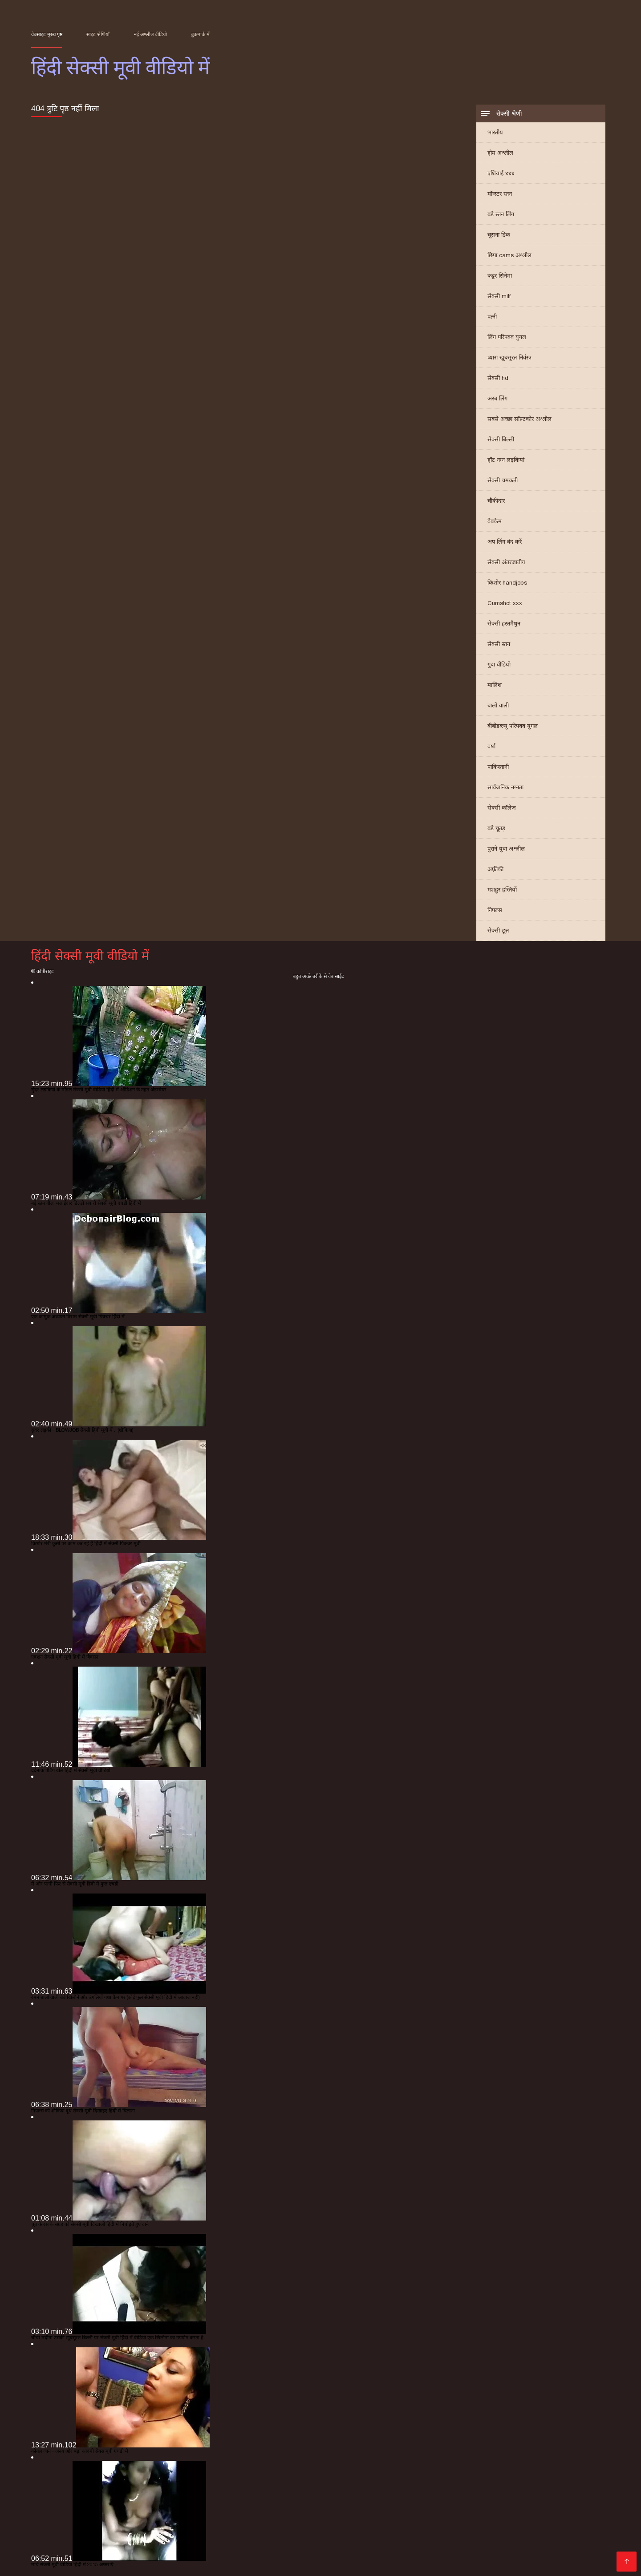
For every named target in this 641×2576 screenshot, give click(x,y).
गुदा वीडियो (499, 664)
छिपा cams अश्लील (509, 255)
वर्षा (491, 746)
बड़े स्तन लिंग (500, 214)
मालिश (494, 685)
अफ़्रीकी (495, 869)
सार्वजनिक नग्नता (505, 787)
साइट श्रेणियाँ (98, 34)
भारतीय (495, 132)
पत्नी (492, 316)
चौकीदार (496, 500)
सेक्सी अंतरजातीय (506, 562)
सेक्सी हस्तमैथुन (503, 623)
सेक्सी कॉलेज (501, 807)
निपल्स (494, 910)
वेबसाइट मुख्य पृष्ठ (46, 34)
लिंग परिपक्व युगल (506, 337)
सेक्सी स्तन (498, 644)
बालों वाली (498, 705)
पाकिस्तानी (498, 766)
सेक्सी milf (499, 296)
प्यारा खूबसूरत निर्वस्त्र (509, 357)
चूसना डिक (498, 234)
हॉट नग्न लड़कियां (505, 459)
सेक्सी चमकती (502, 480)
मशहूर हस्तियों (502, 889)
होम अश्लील (500, 152)
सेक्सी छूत (498, 930)
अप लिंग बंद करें (504, 541)
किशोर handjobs (507, 582)
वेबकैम (494, 521)
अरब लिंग (497, 398)
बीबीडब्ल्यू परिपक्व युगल (512, 726)
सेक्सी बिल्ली (500, 439)
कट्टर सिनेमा (499, 275)
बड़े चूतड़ (496, 828)
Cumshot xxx (504, 603)
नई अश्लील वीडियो (150, 34)
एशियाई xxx (501, 173)
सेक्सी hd (497, 378)
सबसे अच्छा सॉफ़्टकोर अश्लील (519, 419)
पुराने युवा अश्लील (506, 848)
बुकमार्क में (200, 34)
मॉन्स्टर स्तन (499, 193)
